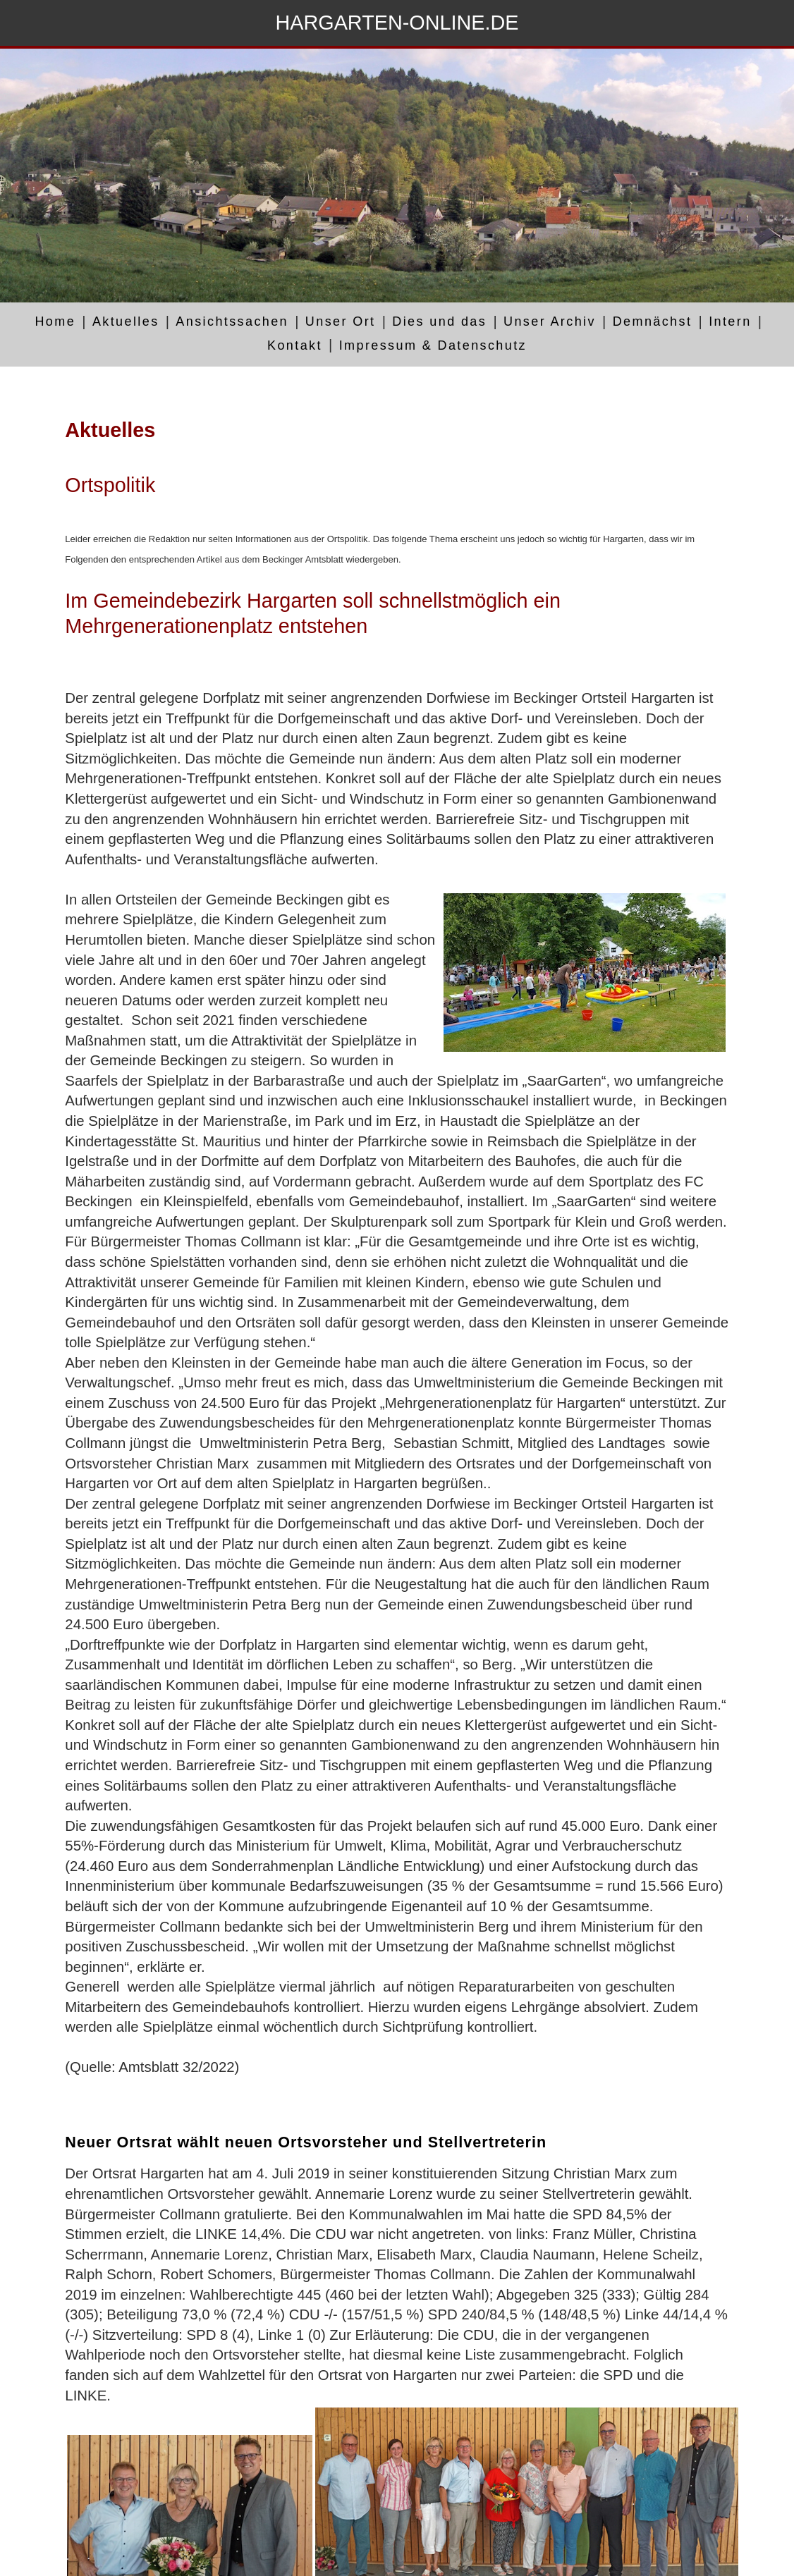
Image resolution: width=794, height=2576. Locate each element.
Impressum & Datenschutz (433, 345)
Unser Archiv (549, 322)
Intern (730, 322)
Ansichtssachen (232, 322)
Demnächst (652, 322)
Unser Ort (340, 322)
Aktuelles (125, 322)
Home (55, 322)
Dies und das (439, 322)
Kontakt (294, 345)
